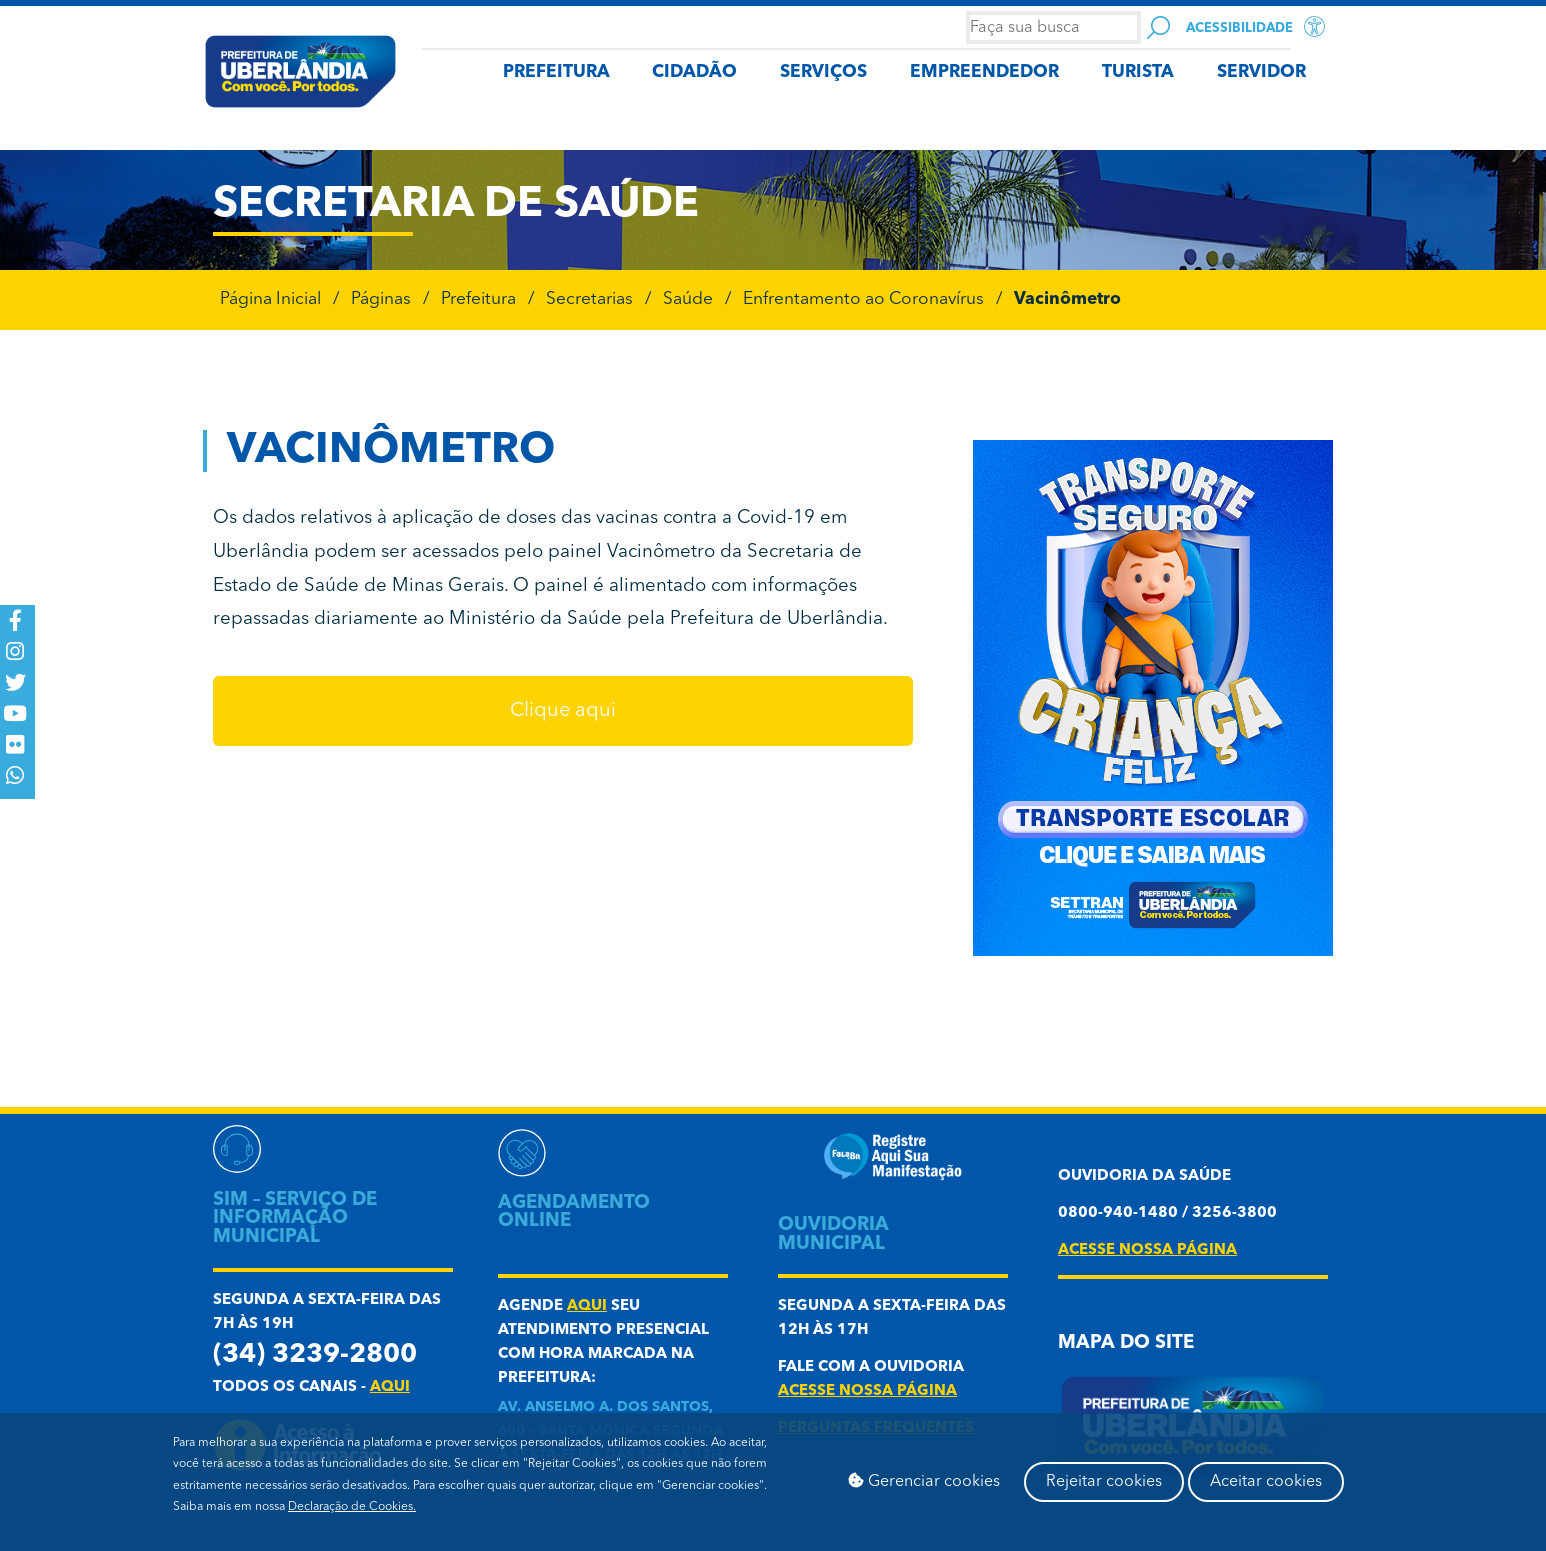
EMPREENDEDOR (984, 72)
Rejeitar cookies (1104, 1482)
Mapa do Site (1126, 1343)
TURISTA (1138, 72)
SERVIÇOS (823, 72)
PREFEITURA (556, 72)
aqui (390, 1387)
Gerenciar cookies (924, 1481)
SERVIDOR (1261, 72)
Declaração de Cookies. (352, 1507)
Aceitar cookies (1266, 1482)
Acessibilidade (1239, 28)
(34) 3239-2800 (315, 1355)
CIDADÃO (694, 72)
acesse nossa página (867, 1391)
